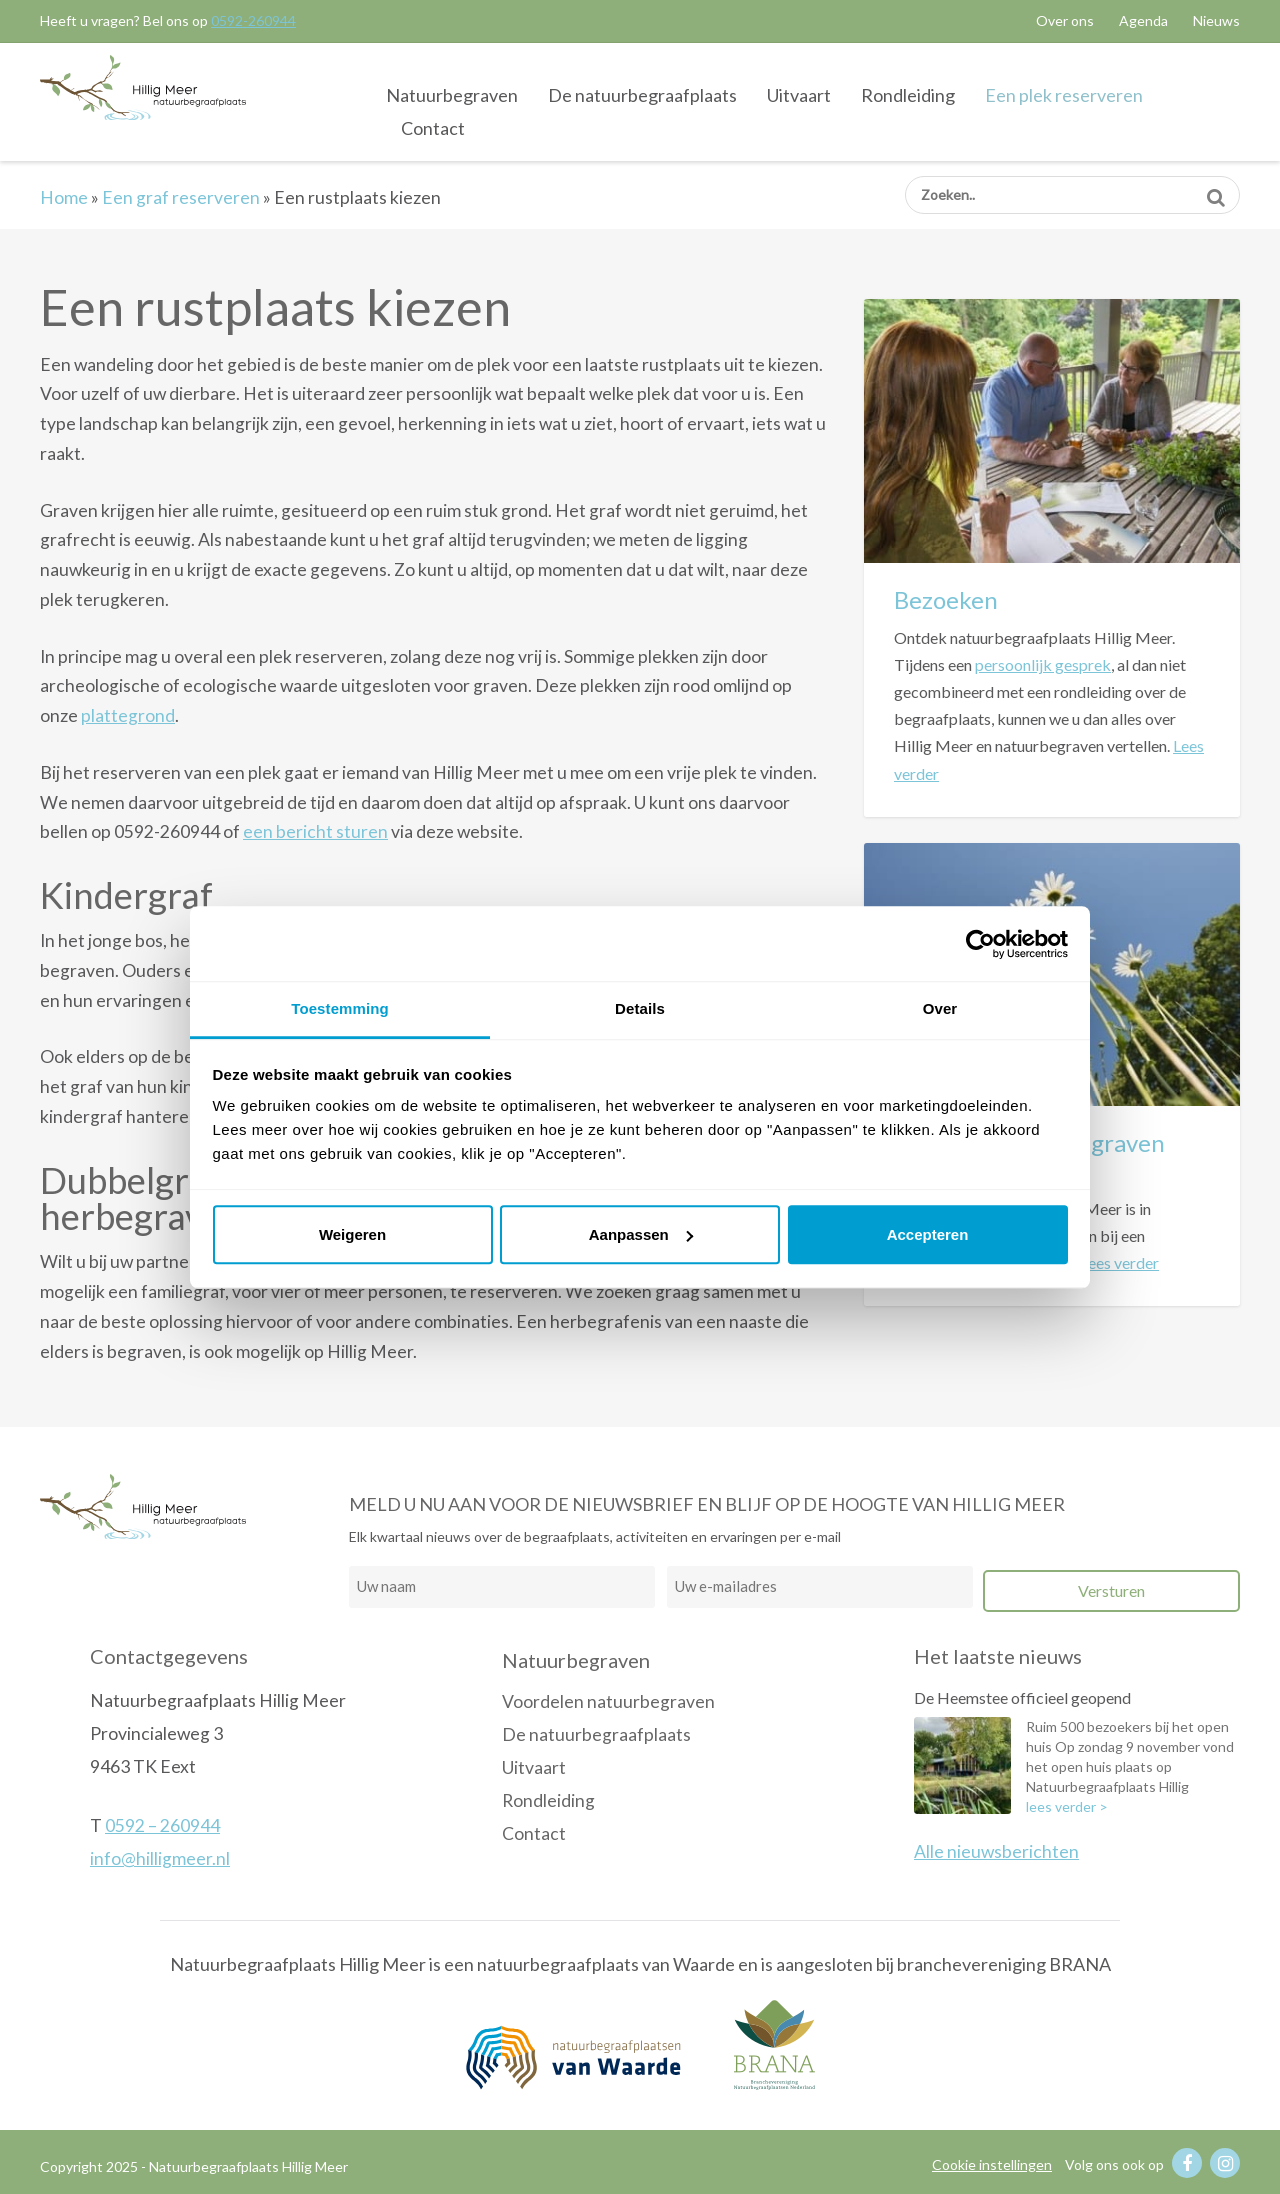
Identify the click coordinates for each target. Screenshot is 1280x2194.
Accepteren (928, 1234)
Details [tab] (640, 1008)
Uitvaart (799, 95)
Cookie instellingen (992, 2164)
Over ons (1065, 20)
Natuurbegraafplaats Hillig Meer (143, 87)
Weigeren (352, 1234)
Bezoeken (946, 599)
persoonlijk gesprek (1043, 664)
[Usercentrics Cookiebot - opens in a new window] (980, 944)
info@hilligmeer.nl (160, 1858)
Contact (433, 128)
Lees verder (1119, 1262)
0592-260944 (253, 20)
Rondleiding (908, 95)
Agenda (1143, 20)
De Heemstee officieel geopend (1022, 1697)
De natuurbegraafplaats (642, 95)
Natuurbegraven (452, 95)
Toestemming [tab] (340, 1008)
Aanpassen (641, 1234)
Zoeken (1215, 190)
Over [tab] (940, 1008)
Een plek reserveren (1064, 95)
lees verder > (1067, 1806)
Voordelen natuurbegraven (608, 1701)
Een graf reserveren (181, 197)
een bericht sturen (315, 831)
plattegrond (128, 715)
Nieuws (1216, 20)
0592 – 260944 (162, 1825)
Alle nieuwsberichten (996, 1851)
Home (64, 197)
